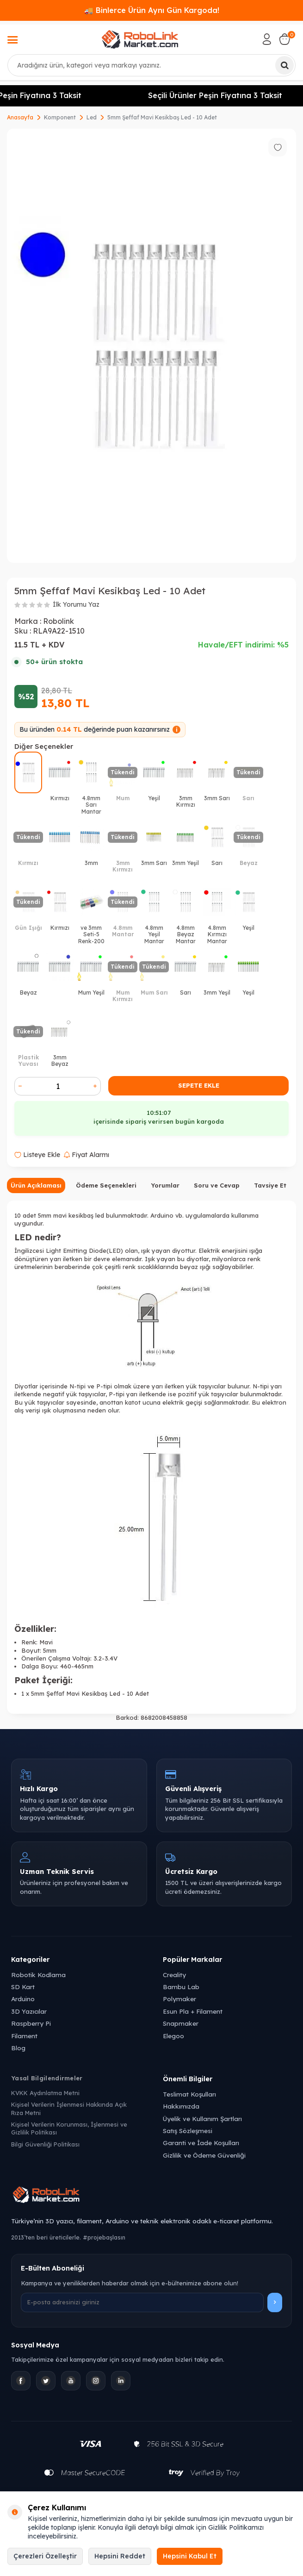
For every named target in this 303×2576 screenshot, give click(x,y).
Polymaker (179, 1999)
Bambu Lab (181, 1987)
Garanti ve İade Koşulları (201, 2143)
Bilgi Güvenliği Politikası (45, 2144)
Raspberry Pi (31, 2023)
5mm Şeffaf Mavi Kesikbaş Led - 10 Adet (162, 117)
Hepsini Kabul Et (189, 2556)
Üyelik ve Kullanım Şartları (202, 2118)
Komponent (60, 117)
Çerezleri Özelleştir (45, 2556)
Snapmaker (180, 2023)
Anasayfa (20, 117)
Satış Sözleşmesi (187, 2130)
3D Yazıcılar (29, 2011)
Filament (24, 2036)
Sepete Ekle (198, 1085)
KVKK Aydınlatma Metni (45, 2093)
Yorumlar (165, 1185)
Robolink (58, 621)
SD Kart (23, 1987)
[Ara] (284, 65)
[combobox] (151, 65)
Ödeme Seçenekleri (106, 1185)
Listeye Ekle (37, 1155)
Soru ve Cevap (217, 1185)
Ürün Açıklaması (36, 1185)
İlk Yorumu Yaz (76, 604)
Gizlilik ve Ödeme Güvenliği (204, 2155)
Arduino (23, 1999)
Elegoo (173, 2036)
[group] (151, 346)
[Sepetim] (284, 39)
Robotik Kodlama (38, 1975)
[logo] (140, 39)
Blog (18, 2048)
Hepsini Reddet (119, 2556)
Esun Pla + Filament (193, 2011)
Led (92, 117)
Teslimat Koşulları (189, 2094)
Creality (174, 1975)
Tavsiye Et (270, 1185)
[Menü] (12, 41)
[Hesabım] (267, 39)
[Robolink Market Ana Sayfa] (151, 2196)
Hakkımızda (181, 2106)
